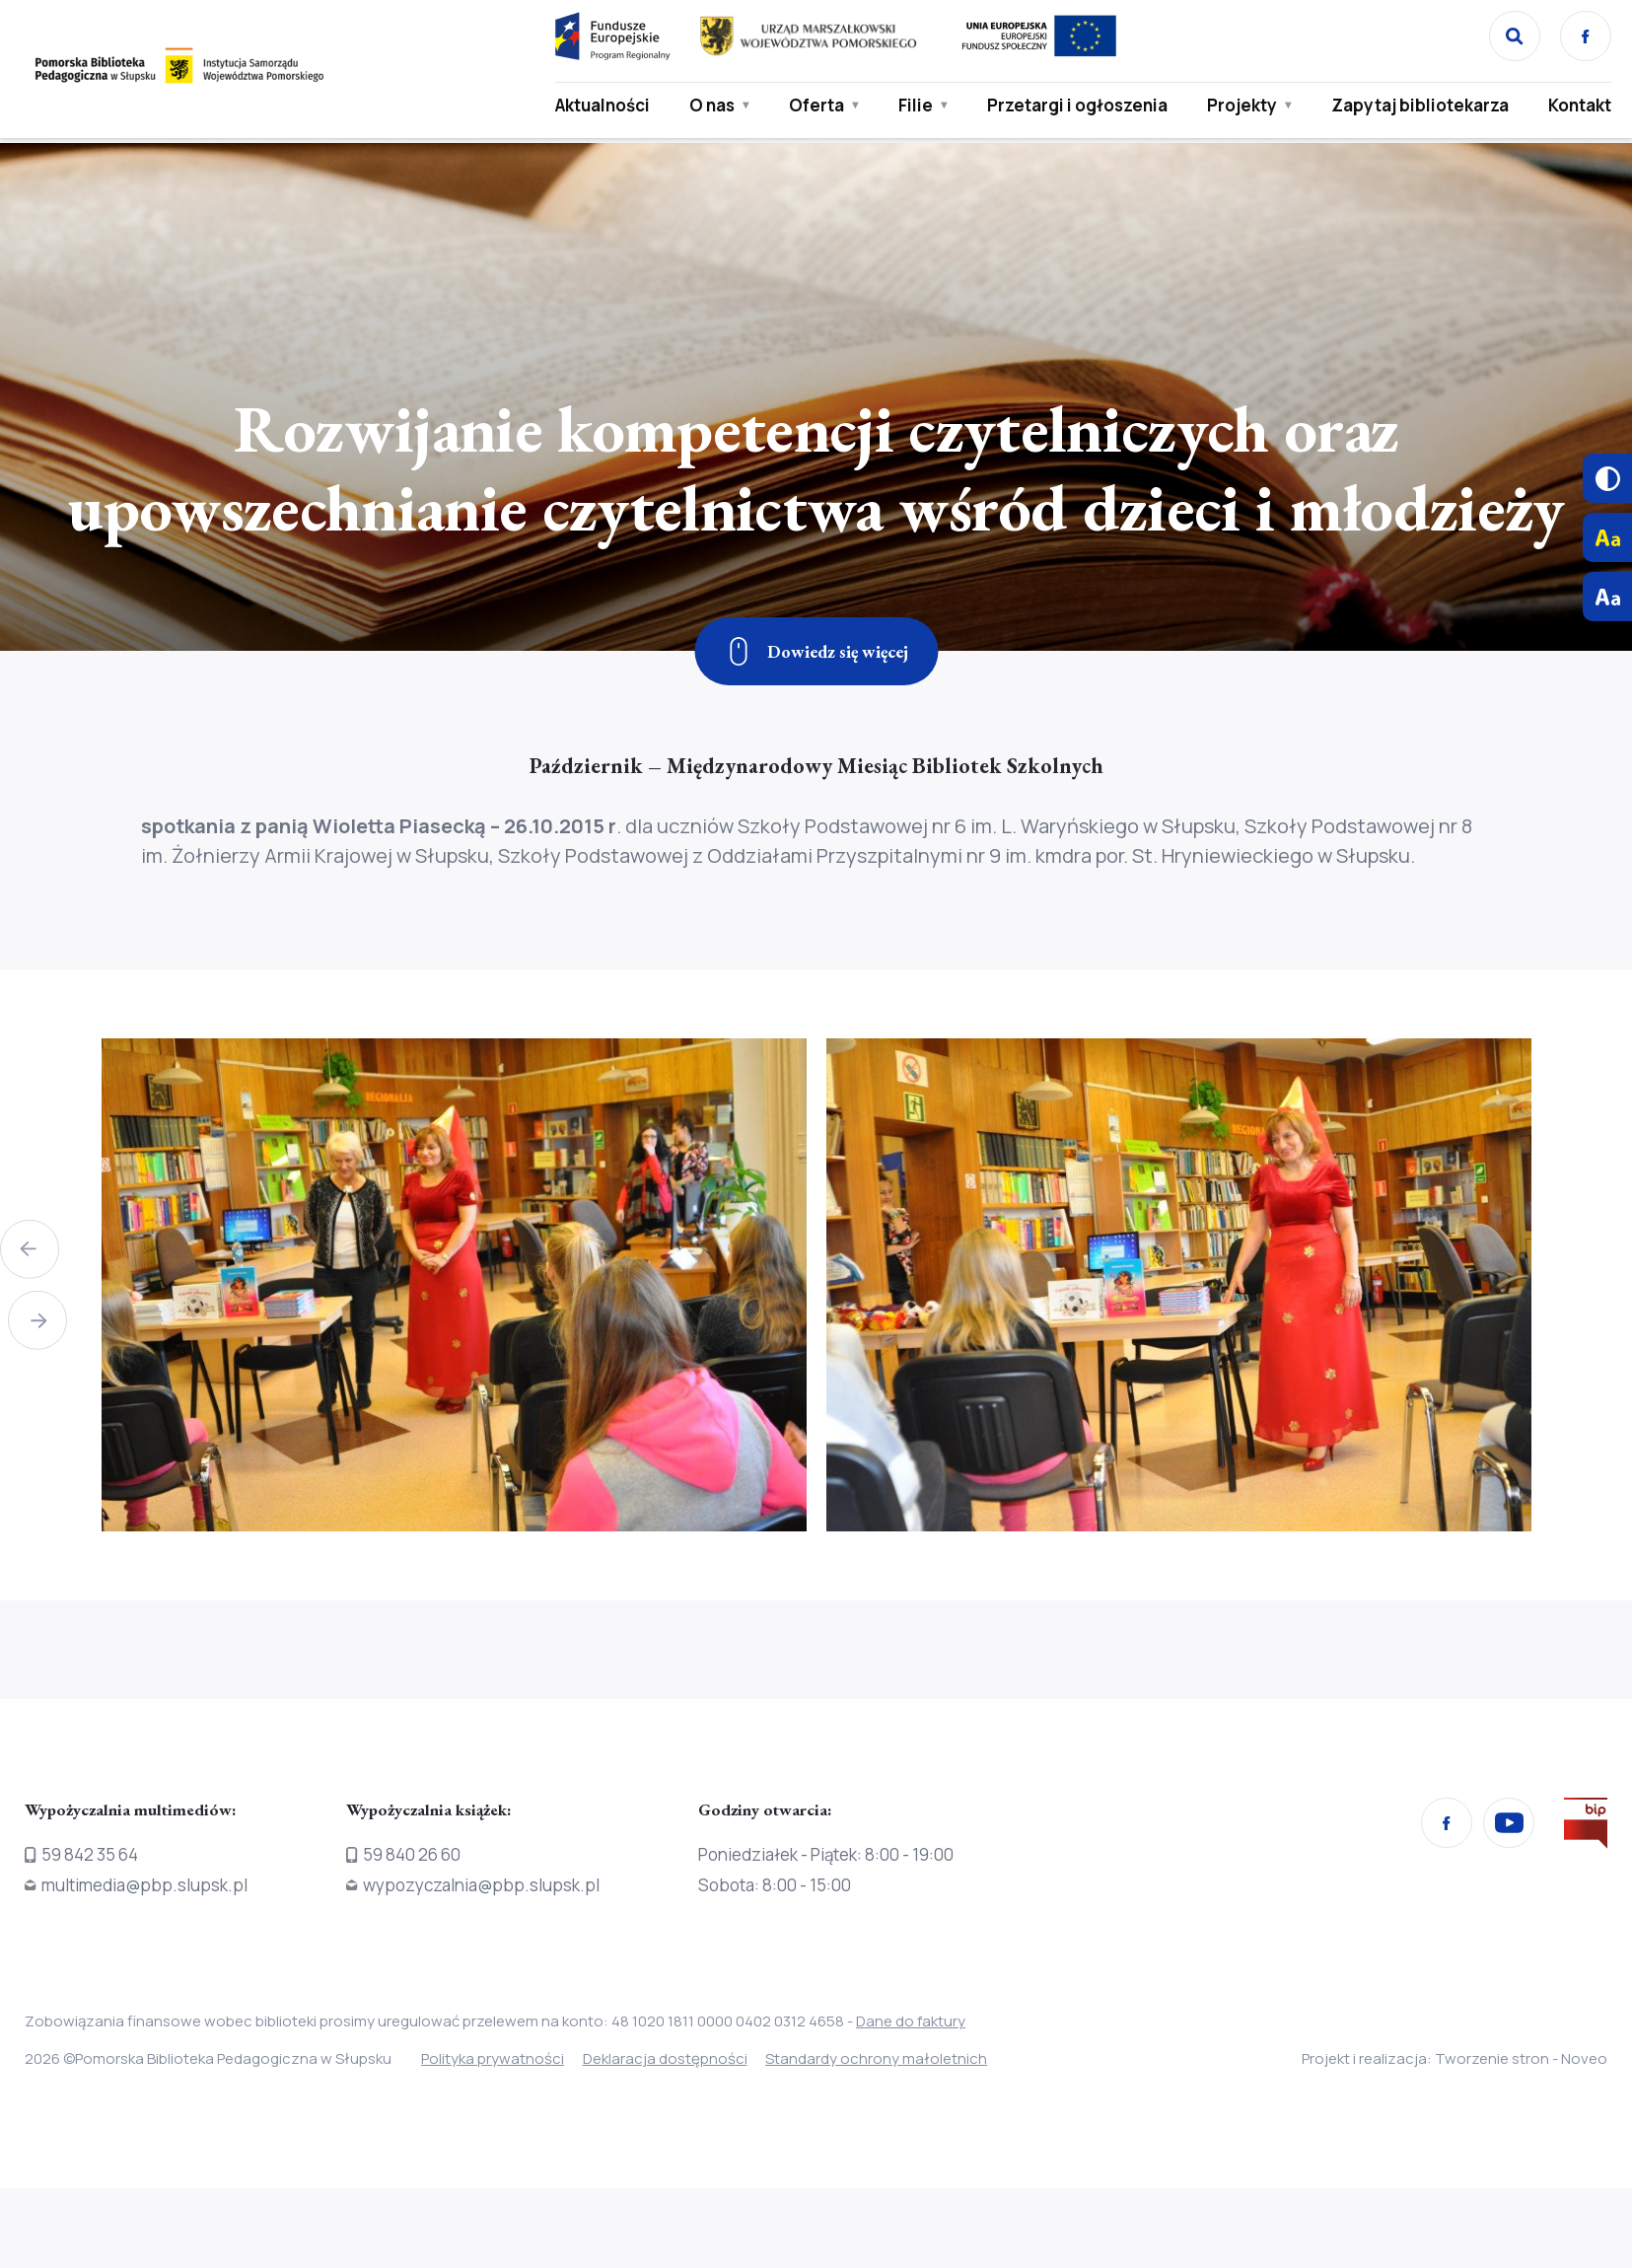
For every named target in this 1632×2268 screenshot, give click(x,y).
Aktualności (598, 106)
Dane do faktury (910, 2021)
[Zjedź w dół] (816, 651)
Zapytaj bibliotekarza (1416, 106)
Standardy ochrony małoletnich (899, 2058)
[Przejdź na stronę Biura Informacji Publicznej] (1585, 1827)
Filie (911, 106)
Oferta (812, 106)
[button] (29, 1245)
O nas (708, 106)
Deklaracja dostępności (676, 2058)
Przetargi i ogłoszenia (1073, 106)
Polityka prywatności (492, 2058)
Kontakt (1575, 106)
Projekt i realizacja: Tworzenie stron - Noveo (1454, 2058)
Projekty (1238, 106)
